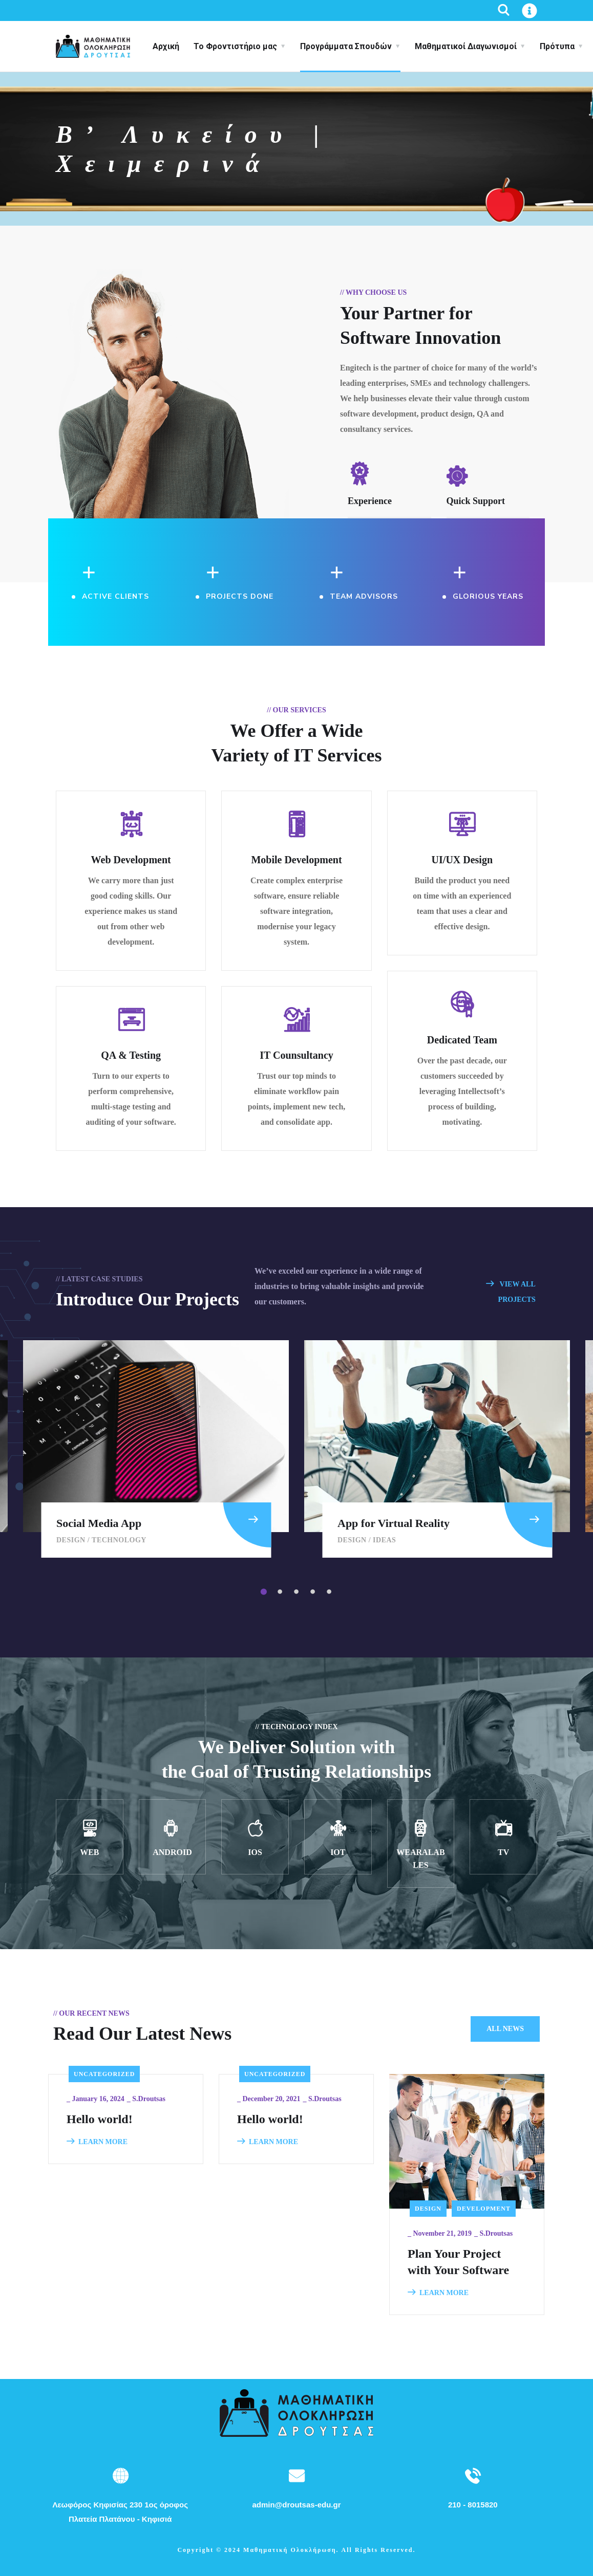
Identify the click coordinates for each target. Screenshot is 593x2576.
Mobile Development (296, 859)
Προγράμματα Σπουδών (346, 46)
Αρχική (166, 46)
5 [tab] (330, 1592)
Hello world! (100, 2119)
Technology (119, 1540)
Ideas (384, 1540)
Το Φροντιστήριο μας (235, 46)
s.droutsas (148, 2099)
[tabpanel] (437, 1449)
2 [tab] (281, 1592)
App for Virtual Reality (393, 1523)
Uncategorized (104, 2074)
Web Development (131, 859)
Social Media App (98, 1523)
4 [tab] (314, 1592)
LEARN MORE (97, 2142)
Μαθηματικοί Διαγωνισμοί (466, 46)
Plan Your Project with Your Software (458, 2262)
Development (484, 2208)
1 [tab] (265, 1592)
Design (71, 1540)
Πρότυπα (557, 46)
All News (505, 2029)
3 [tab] (298, 1592)
